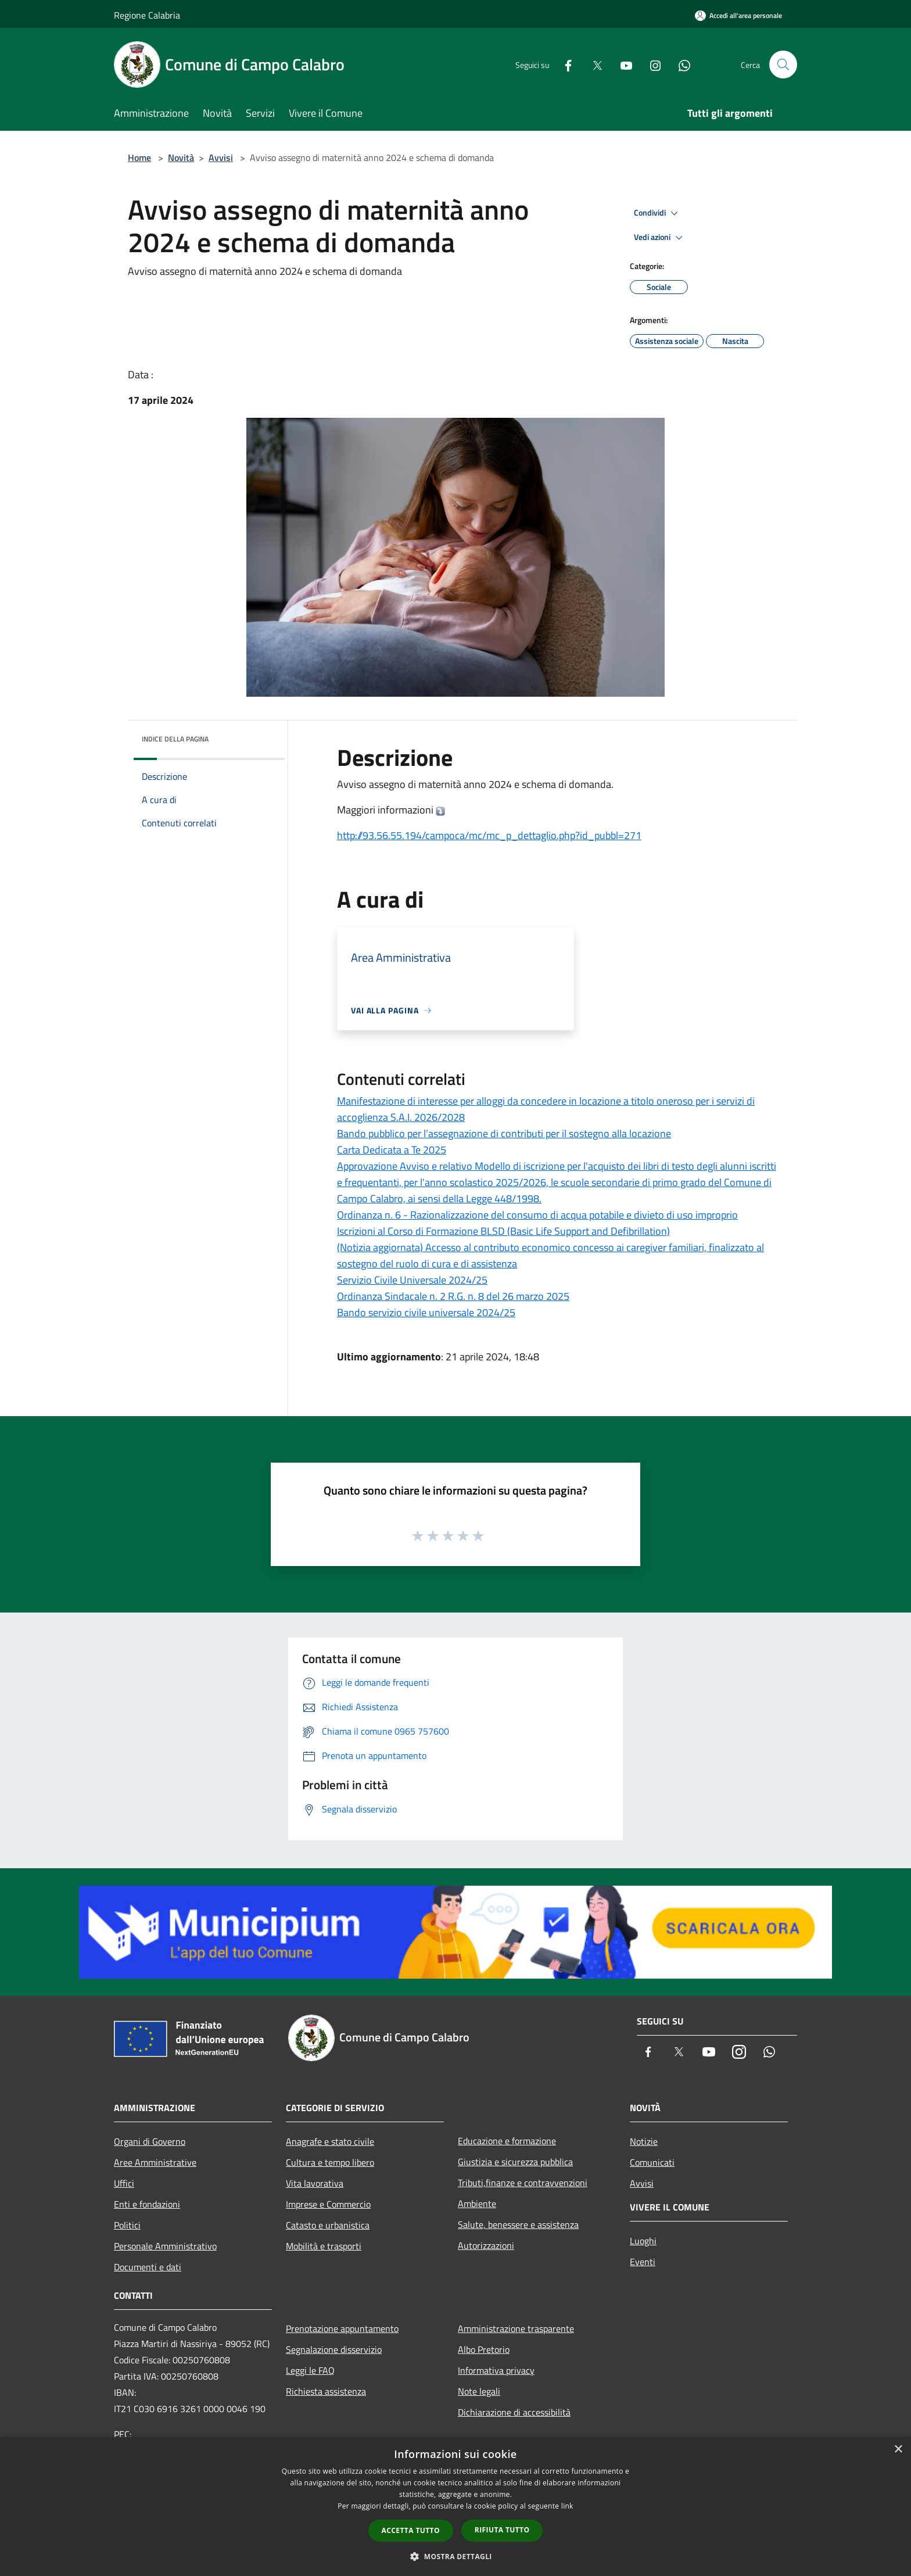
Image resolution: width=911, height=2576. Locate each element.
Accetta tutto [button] (411, 2530)
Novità (181, 157)
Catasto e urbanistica (328, 2225)
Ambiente (477, 2203)
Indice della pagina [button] (175, 738)
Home (139, 157)
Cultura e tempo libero (330, 2162)
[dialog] (455, 2506)
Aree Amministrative (155, 2162)
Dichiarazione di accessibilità (514, 2412)
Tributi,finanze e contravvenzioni (522, 2183)
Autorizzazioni (486, 2245)
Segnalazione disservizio (334, 2349)
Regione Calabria (147, 15)
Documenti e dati (147, 2267)
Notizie (644, 2141)
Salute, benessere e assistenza (518, 2224)
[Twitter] (592, 64)
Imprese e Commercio (328, 2204)
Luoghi (643, 2241)
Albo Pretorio (484, 2349)
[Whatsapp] (679, 64)
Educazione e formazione (507, 2141)
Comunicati (652, 2162)
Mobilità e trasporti (323, 2246)
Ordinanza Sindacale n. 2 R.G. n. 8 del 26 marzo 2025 (453, 1296)
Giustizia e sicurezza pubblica (515, 2162)
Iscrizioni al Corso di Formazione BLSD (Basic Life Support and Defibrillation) (503, 1231)
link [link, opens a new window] (567, 2506)
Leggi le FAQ (310, 2370)
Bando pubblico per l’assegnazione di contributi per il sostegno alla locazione (504, 1133)
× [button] (898, 2449)
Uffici (124, 2183)
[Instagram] (650, 64)
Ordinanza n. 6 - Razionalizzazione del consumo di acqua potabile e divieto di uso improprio (537, 1215)
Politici (127, 2225)
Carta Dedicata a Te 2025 (391, 1150)
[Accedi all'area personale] (738, 15)
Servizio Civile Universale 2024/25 (412, 1280)
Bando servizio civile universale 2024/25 (426, 1312)
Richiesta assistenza (326, 2391)
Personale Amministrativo (165, 2246)
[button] (455, 2556)
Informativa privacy (496, 2370)
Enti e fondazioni (147, 2204)
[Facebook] (563, 64)
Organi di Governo (149, 2141)
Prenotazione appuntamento (342, 2328)
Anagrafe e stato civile (330, 2141)
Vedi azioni (660, 238)
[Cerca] (783, 64)
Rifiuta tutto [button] (502, 2530)
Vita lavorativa (314, 2183)
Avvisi (221, 157)
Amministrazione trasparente (516, 2328)
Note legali (479, 2391)
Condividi (658, 213)
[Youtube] (621, 64)
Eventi (642, 2262)
